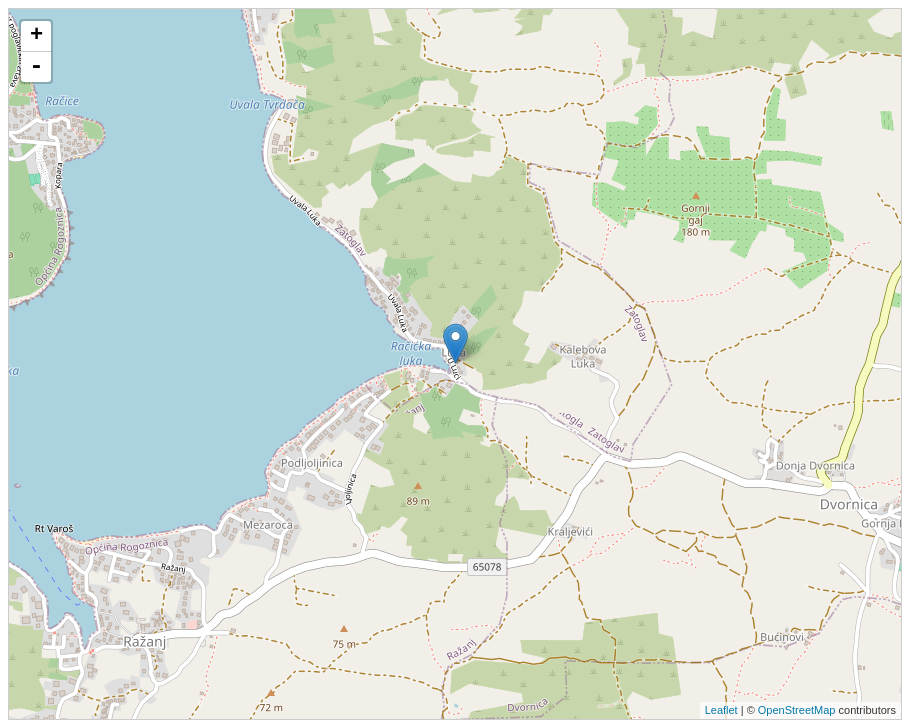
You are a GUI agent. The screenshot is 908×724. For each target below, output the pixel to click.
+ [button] (36, 36)
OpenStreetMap (797, 710)
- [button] (36, 67)
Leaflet (721, 710)
